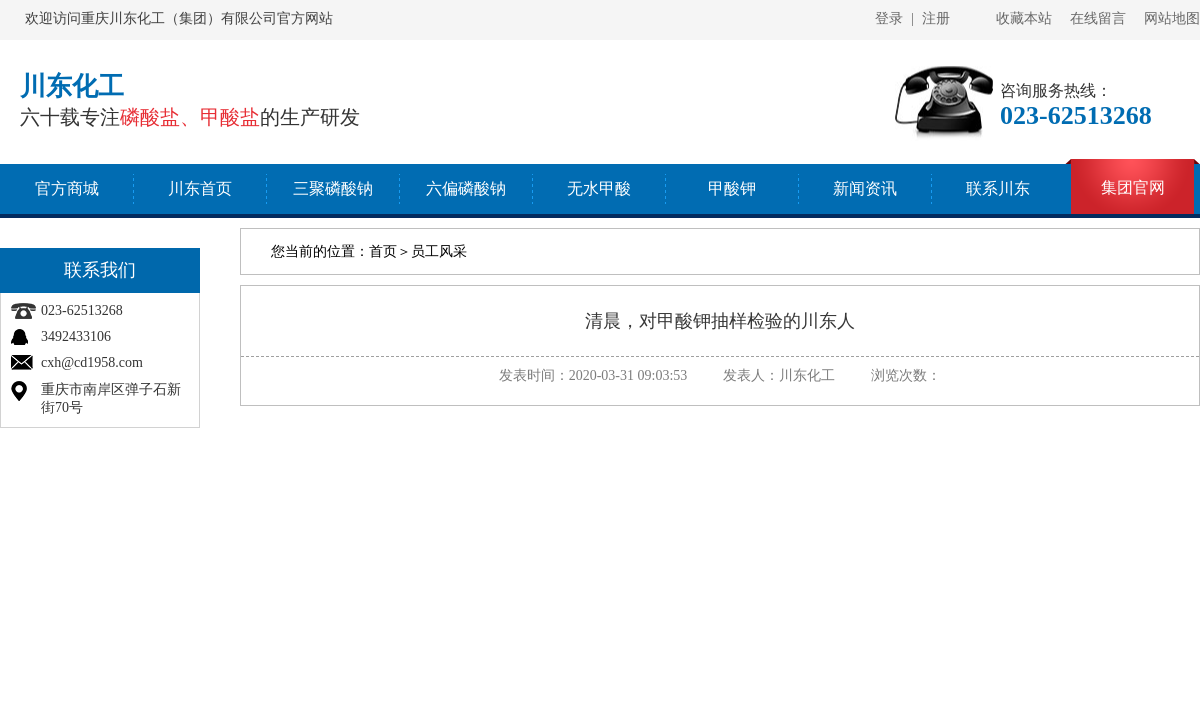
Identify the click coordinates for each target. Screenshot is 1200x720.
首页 (383, 251)
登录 (889, 18)
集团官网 (1133, 187)
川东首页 (200, 188)
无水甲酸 (599, 188)
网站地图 (1172, 18)
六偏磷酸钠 (466, 188)
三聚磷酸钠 (333, 188)
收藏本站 (1024, 18)
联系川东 (998, 188)
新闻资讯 (865, 188)
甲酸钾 (732, 188)
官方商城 (67, 188)
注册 (936, 18)
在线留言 (1098, 18)
